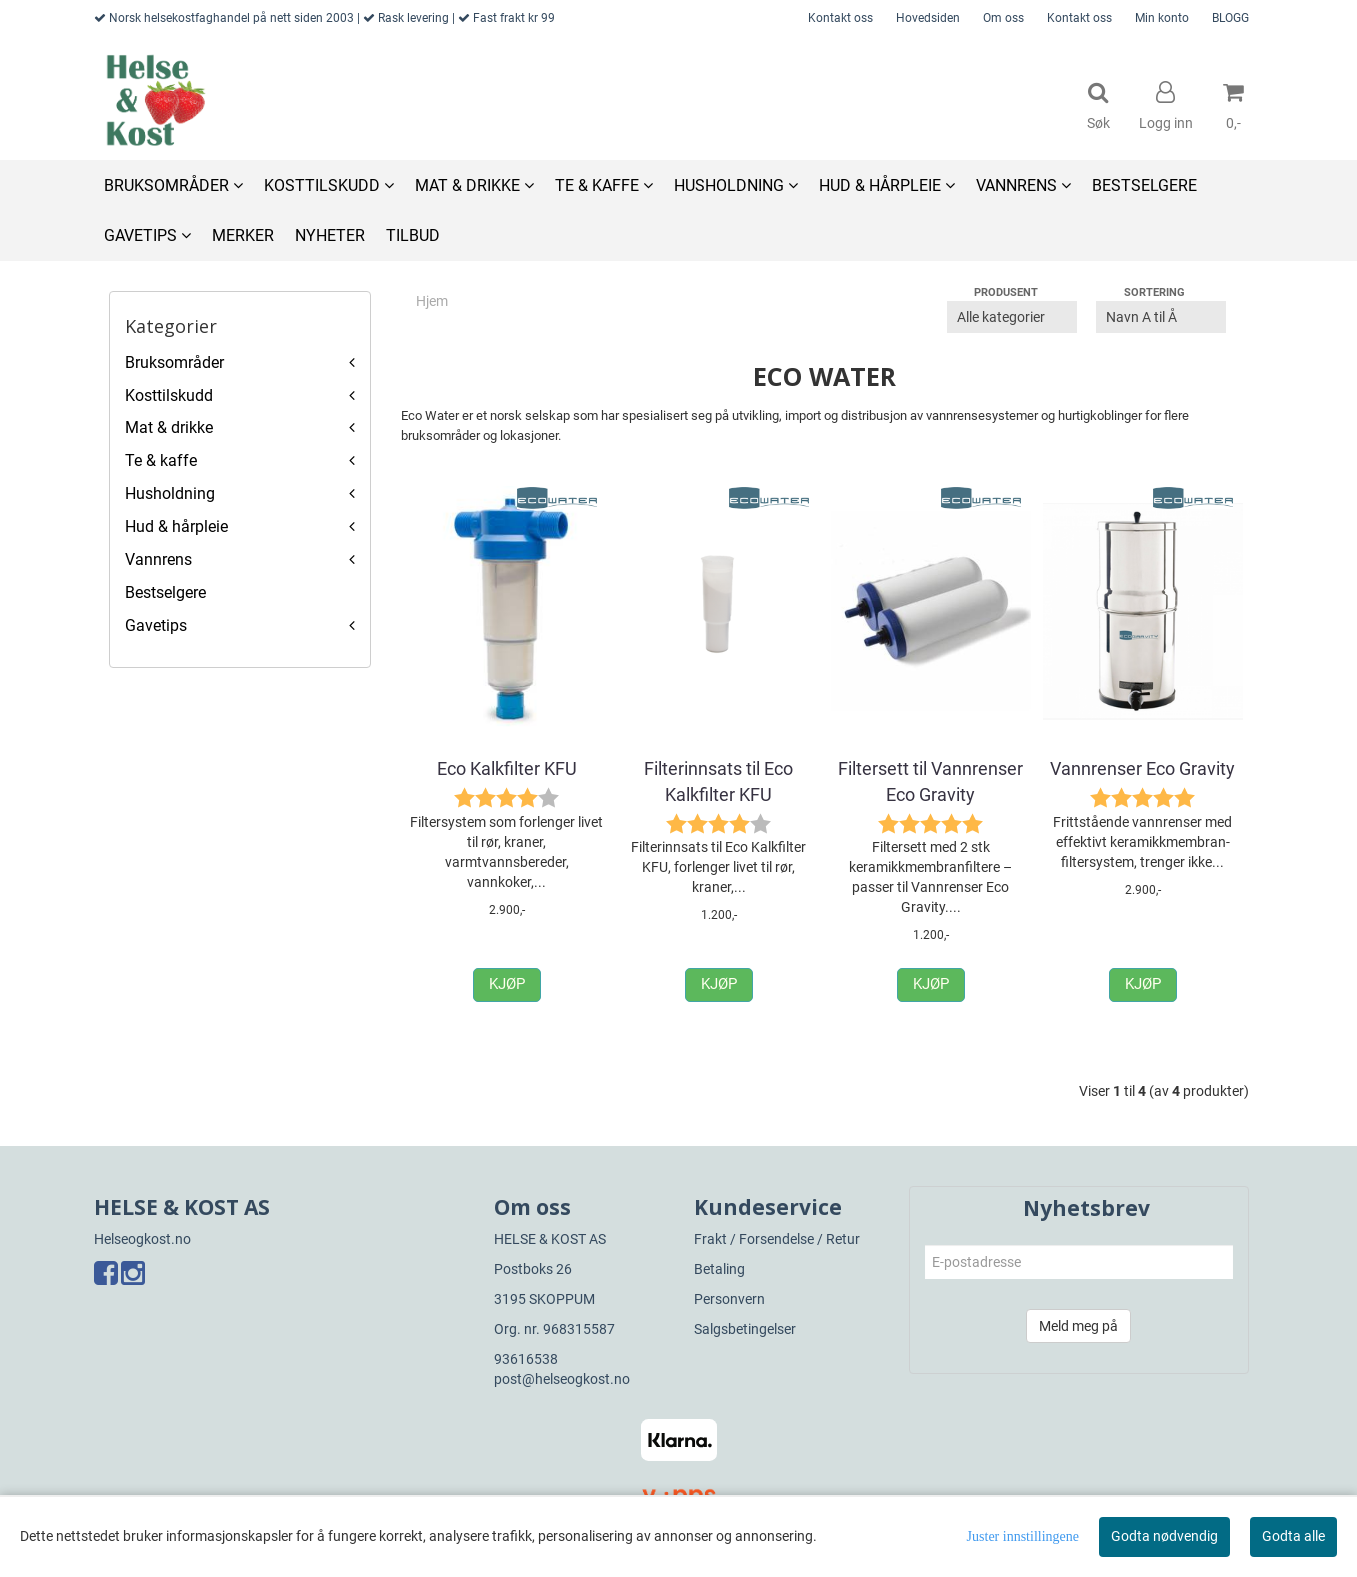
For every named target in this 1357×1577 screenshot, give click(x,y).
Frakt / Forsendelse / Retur (777, 1239)
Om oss (1003, 18)
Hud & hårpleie (176, 526)
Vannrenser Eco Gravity (1142, 768)
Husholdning (170, 493)
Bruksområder (174, 362)
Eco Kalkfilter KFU (507, 768)
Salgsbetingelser (745, 1329)
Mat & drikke (169, 427)
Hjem (432, 301)
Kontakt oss (840, 18)
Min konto (1162, 18)
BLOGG (1230, 18)
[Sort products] (1161, 317)
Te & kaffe (161, 460)
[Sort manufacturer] (1012, 317)
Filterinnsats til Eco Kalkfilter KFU (718, 781)
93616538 (526, 1359)
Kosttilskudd (169, 395)
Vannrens (158, 559)
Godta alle (1293, 1536)
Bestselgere (165, 592)
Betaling (719, 1269)
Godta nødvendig (1164, 1536)
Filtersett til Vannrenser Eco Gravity (930, 781)
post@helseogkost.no (562, 1379)
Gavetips (156, 625)
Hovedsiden (928, 18)
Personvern (729, 1299)
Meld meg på (1078, 1326)
